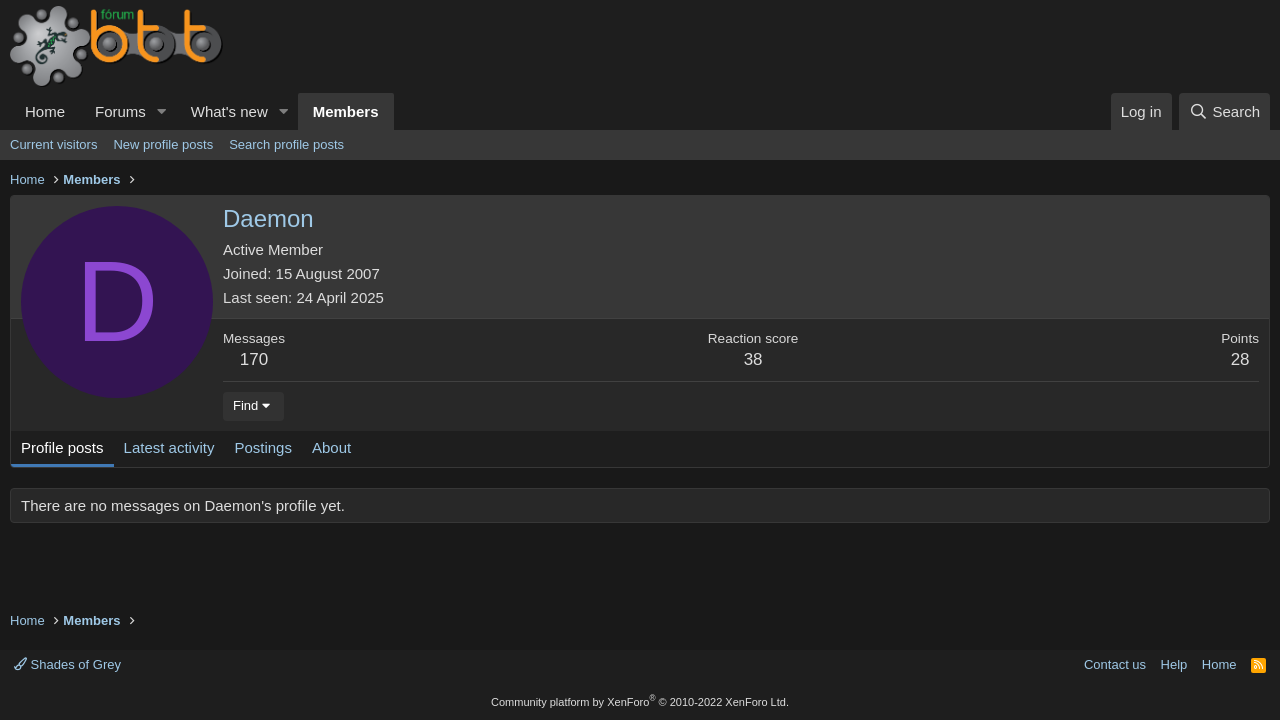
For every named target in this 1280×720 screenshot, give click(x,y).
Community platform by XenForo (640, 702)
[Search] (1224, 111)
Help (1174, 664)
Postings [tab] (263, 447)
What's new (229, 111)
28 (1240, 359)
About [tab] (331, 447)
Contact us (1115, 664)
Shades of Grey (67, 664)
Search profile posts (286, 144)
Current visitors (53, 144)
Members (346, 111)
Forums (120, 111)
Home (45, 111)
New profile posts (163, 144)
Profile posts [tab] (62, 447)
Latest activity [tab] (169, 447)
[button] (162, 111)
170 (254, 359)
